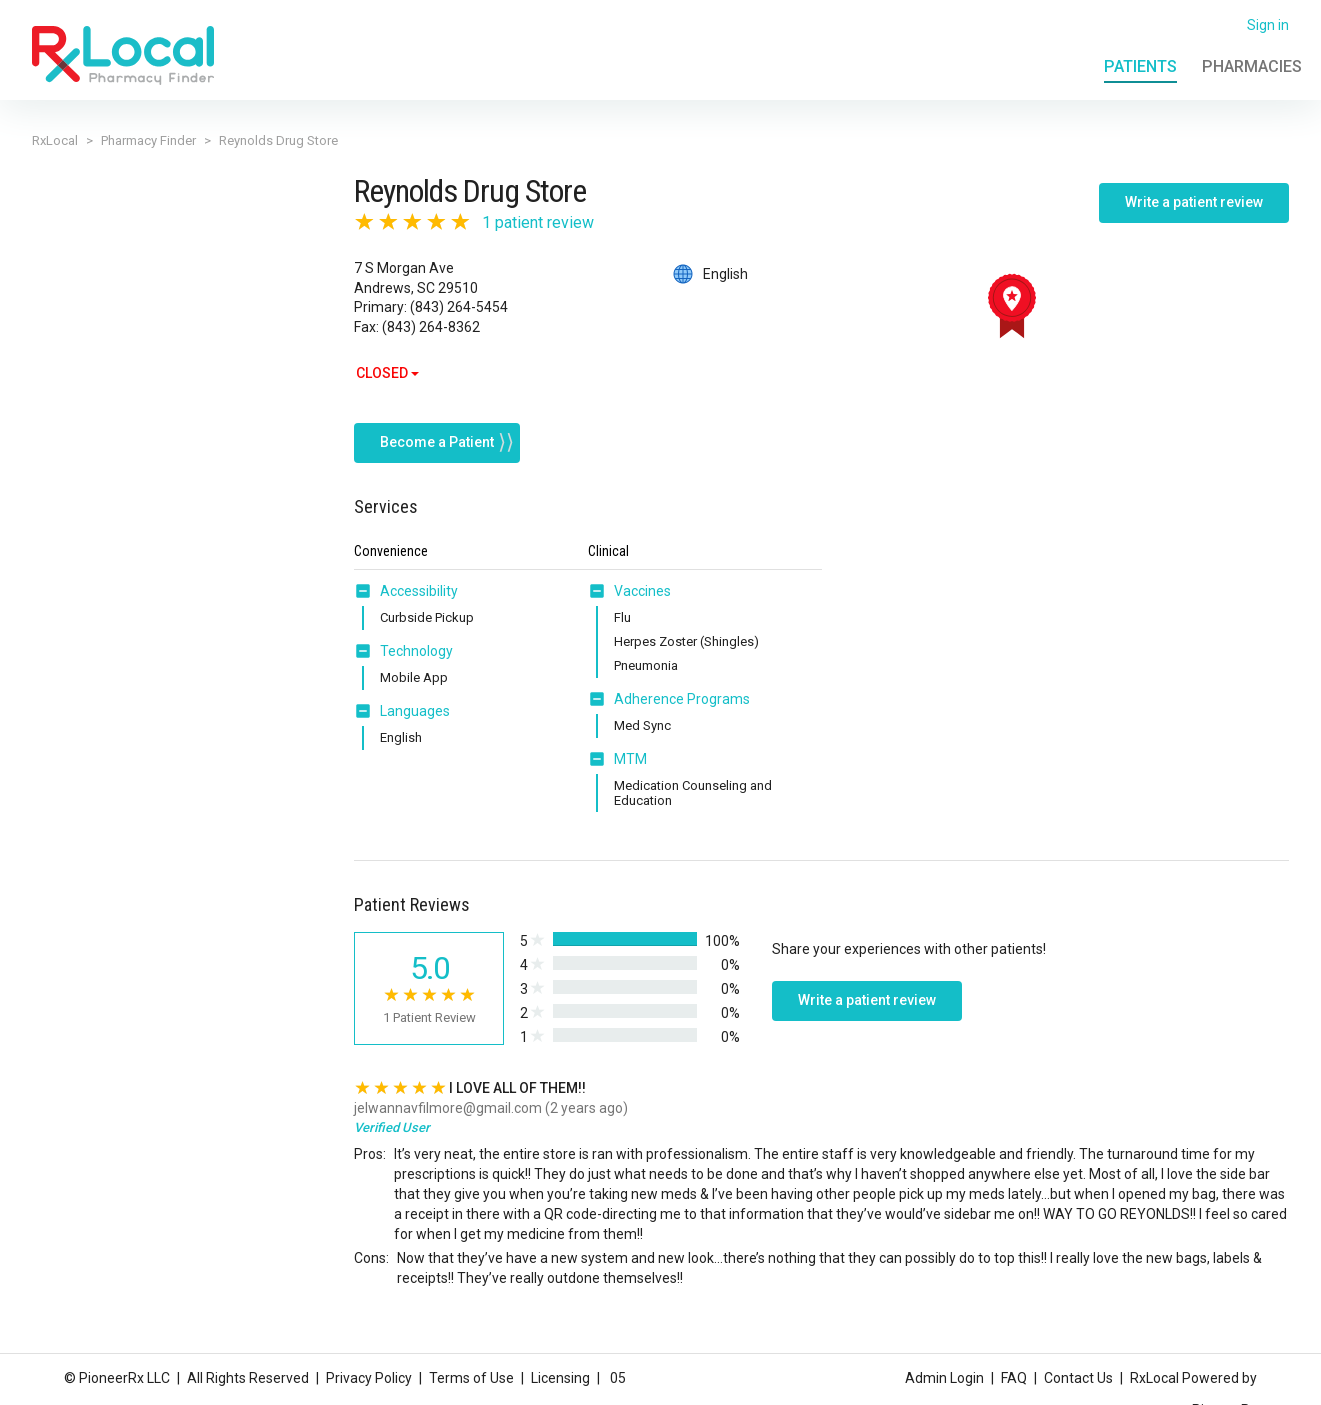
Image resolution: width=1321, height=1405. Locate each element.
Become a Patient (437, 429)
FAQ (1014, 1378)
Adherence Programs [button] (682, 686)
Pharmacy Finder (148, 140)
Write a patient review (1194, 202)
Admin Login (944, 1378)
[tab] (406, 579)
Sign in (1268, 25)
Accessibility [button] (419, 578)
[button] (367, 578)
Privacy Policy (369, 1378)
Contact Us (1078, 1378)
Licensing (560, 1378)
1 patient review (538, 222)
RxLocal (55, 140)
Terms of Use (471, 1378)
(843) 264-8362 (431, 327)
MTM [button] (630, 746)
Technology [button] (416, 638)
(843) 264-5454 (459, 307)
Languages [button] (415, 698)
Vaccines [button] (642, 578)
